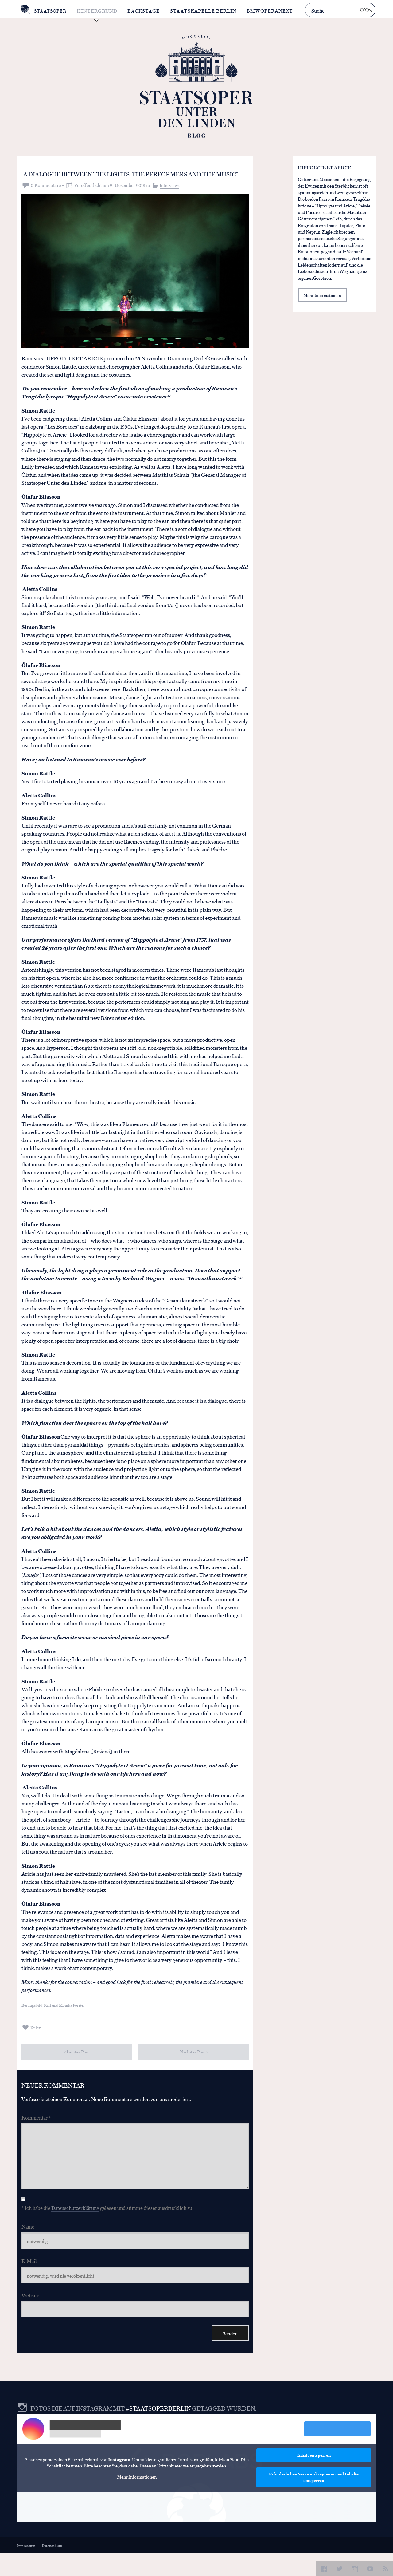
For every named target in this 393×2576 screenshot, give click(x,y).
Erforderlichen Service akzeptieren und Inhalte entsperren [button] (314, 2499)
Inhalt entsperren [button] (314, 2478)
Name (27, 2244)
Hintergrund (99, 10)
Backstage (146, 10)
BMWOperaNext (272, 10)
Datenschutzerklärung (75, 2226)
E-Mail (29, 2280)
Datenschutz (52, 2568)
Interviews (170, 196)
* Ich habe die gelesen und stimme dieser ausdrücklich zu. (107, 2226)
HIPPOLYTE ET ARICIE (324, 167)
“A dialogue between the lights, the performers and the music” (107, 179)
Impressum (26, 2568)
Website (30, 2315)
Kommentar (36, 2130)
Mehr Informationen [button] (137, 2499)
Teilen (36, 2039)
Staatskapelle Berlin (206, 10)
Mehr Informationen (323, 295)
